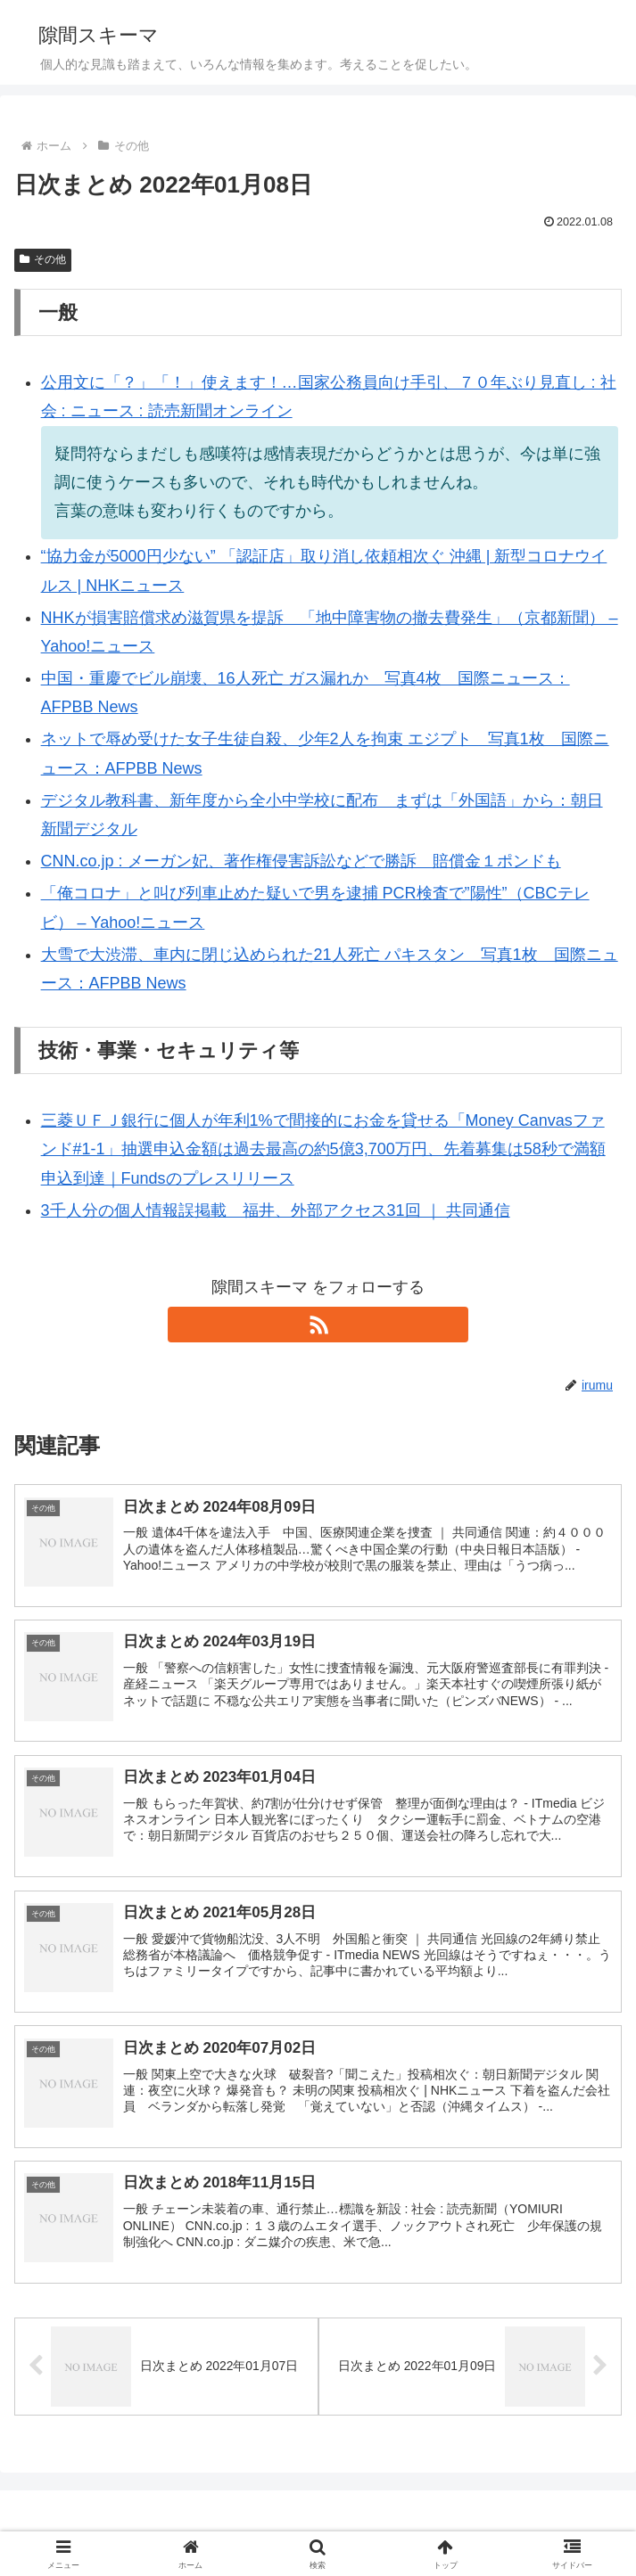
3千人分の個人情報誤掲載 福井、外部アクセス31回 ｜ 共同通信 (275, 1210)
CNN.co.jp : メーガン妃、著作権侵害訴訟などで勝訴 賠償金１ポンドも (301, 861)
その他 (43, 259)
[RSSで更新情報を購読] (318, 1324)
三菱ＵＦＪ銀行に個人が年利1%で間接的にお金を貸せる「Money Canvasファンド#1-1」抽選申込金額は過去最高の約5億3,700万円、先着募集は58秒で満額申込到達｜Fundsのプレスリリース (323, 1149)
